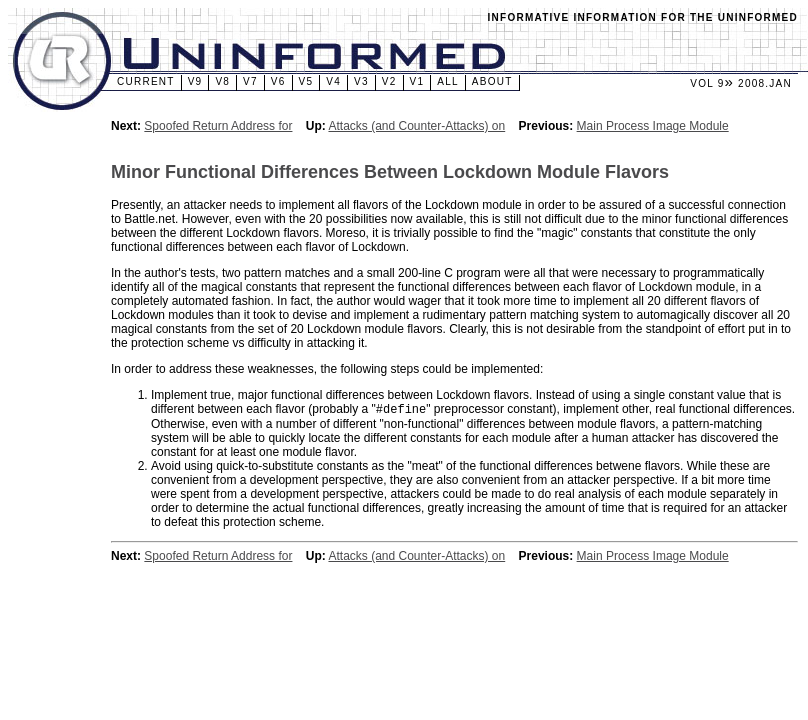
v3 (361, 81)
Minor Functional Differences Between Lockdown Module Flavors (390, 172)
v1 (417, 81)
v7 (250, 81)
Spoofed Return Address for (218, 126)
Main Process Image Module (653, 126)
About (492, 81)
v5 (306, 81)
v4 (333, 81)
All (448, 81)
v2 (389, 81)
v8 (222, 81)
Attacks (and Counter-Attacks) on (416, 126)
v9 (195, 81)
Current (146, 81)
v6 (278, 81)
